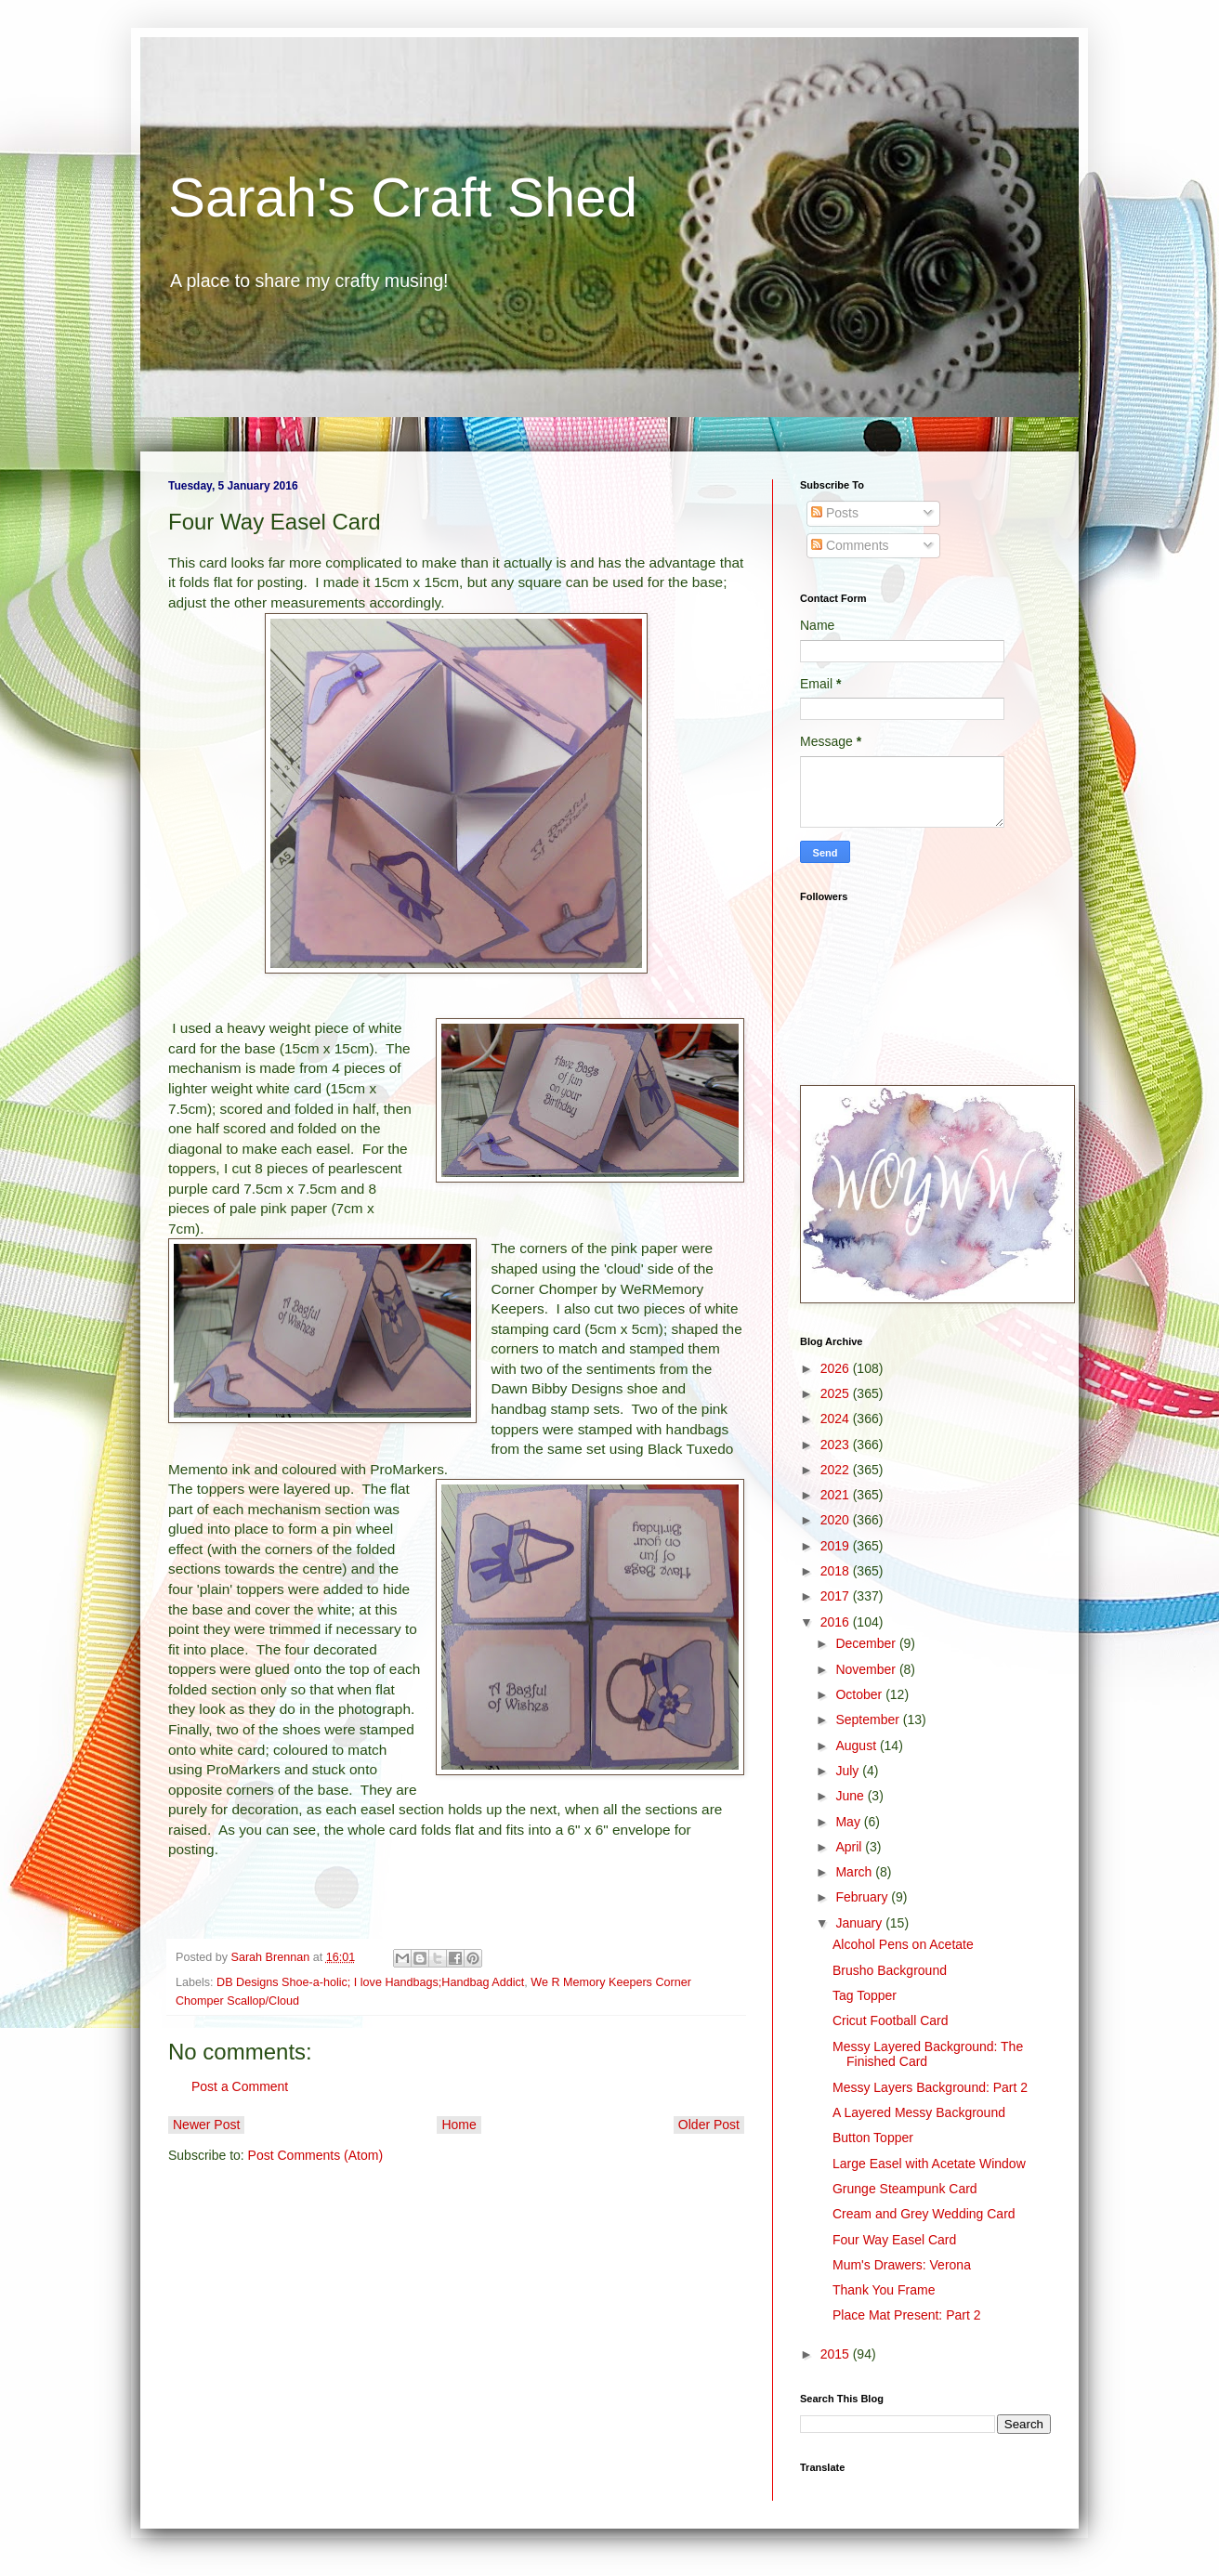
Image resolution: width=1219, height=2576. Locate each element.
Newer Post (206, 2124)
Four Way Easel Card (894, 2239)
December (866, 1643)
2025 (836, 1393)
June (851, 1795)
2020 (836, 1519)
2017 (836, 1596)
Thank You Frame (884, 2289)
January (860, 1923)
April (850, 1846)
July (848, 1770)
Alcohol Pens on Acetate (903, 1944)
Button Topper (872, 2137)
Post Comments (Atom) (315, 2155)
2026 (836, 1368)
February (863, 1897)
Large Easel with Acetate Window (929, 2163)
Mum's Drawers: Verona (901, 2264)
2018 (836, 1570)
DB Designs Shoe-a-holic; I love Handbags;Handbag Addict (370, 1982)
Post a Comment (239, 2086)
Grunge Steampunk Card (904, 2188)
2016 (836, 1622)
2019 (836, 1545)
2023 (836, 1444)
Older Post (709, 2124)
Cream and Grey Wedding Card (924, 2213)
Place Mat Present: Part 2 (906, 2315)
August (857, 1745)
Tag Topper (864, 1995)
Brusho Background (889, 1970)
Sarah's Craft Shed (402, 197)
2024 (836, 1418)
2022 (836, 1469)
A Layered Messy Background (918, 2112)
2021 (836, 1494)
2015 (836, 2354)
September (868, 1719)
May (849, 1821)
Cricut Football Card (890, 2020)
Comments (850, 545)
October (860, 1694)
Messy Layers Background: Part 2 (930, 2087)
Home (458, 2124)
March (855, 1871)
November (866, 1669)
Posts (835, 512)
